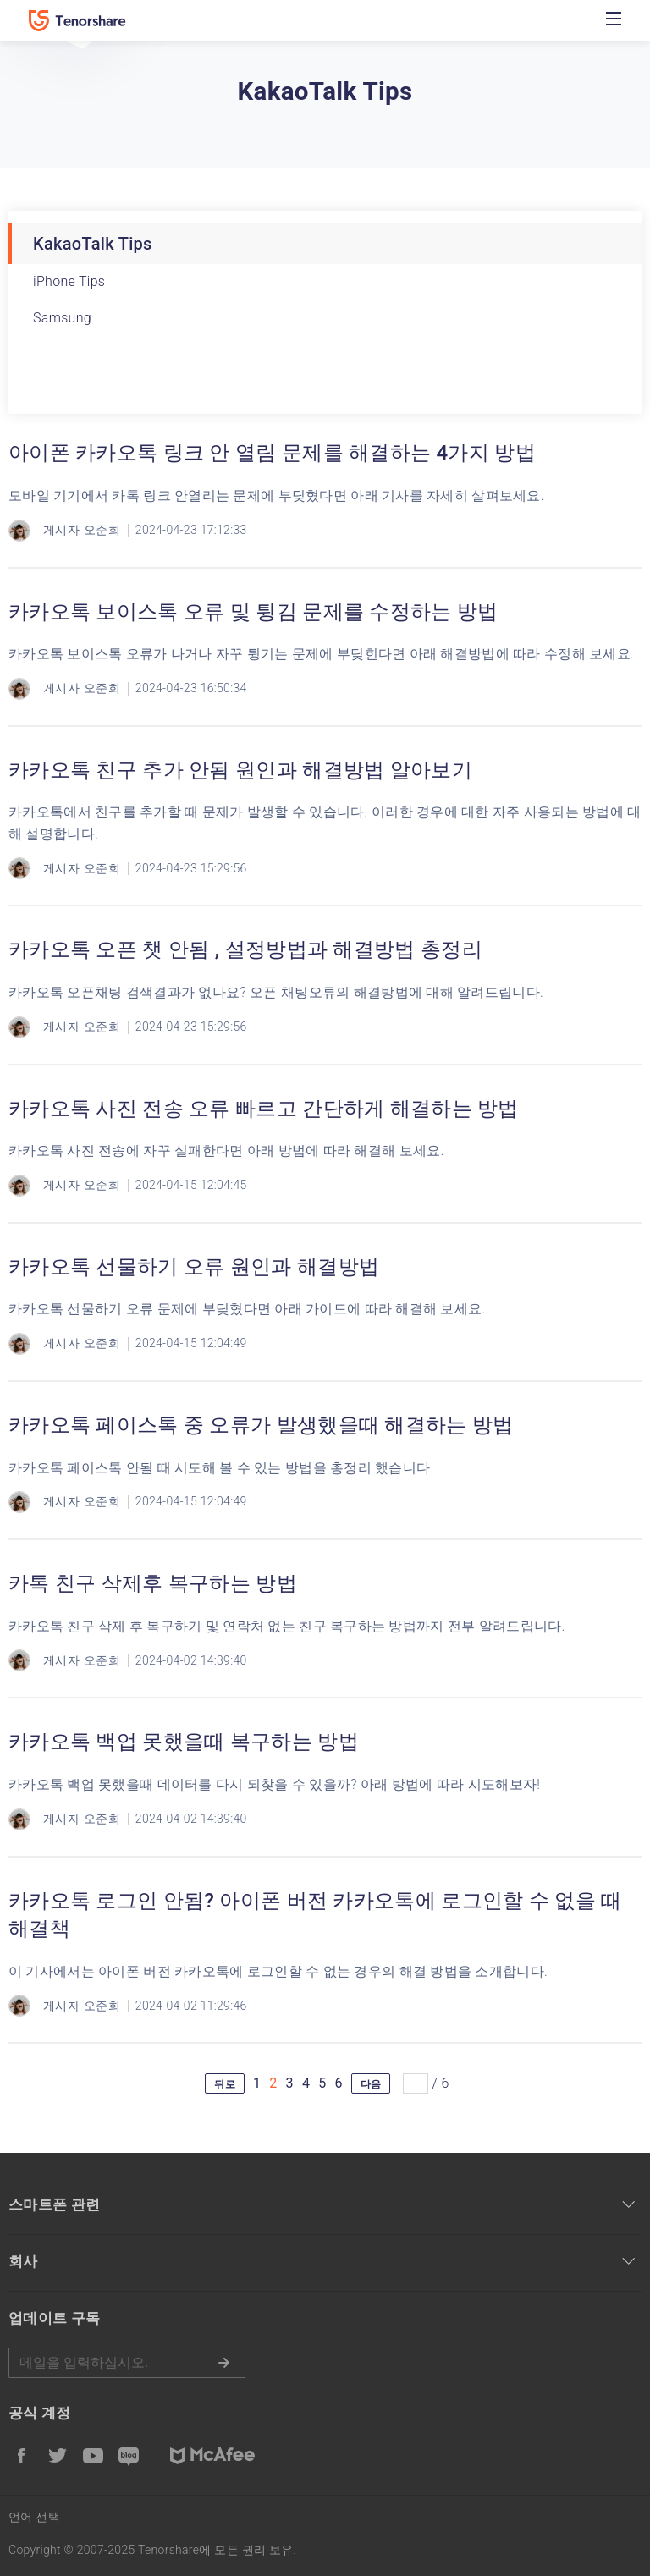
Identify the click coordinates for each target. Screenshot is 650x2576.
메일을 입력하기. (126, 2363)
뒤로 (224, 2084)
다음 (371, 2084)
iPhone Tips (69, 281)
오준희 (102, 530)
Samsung (62, 318)
